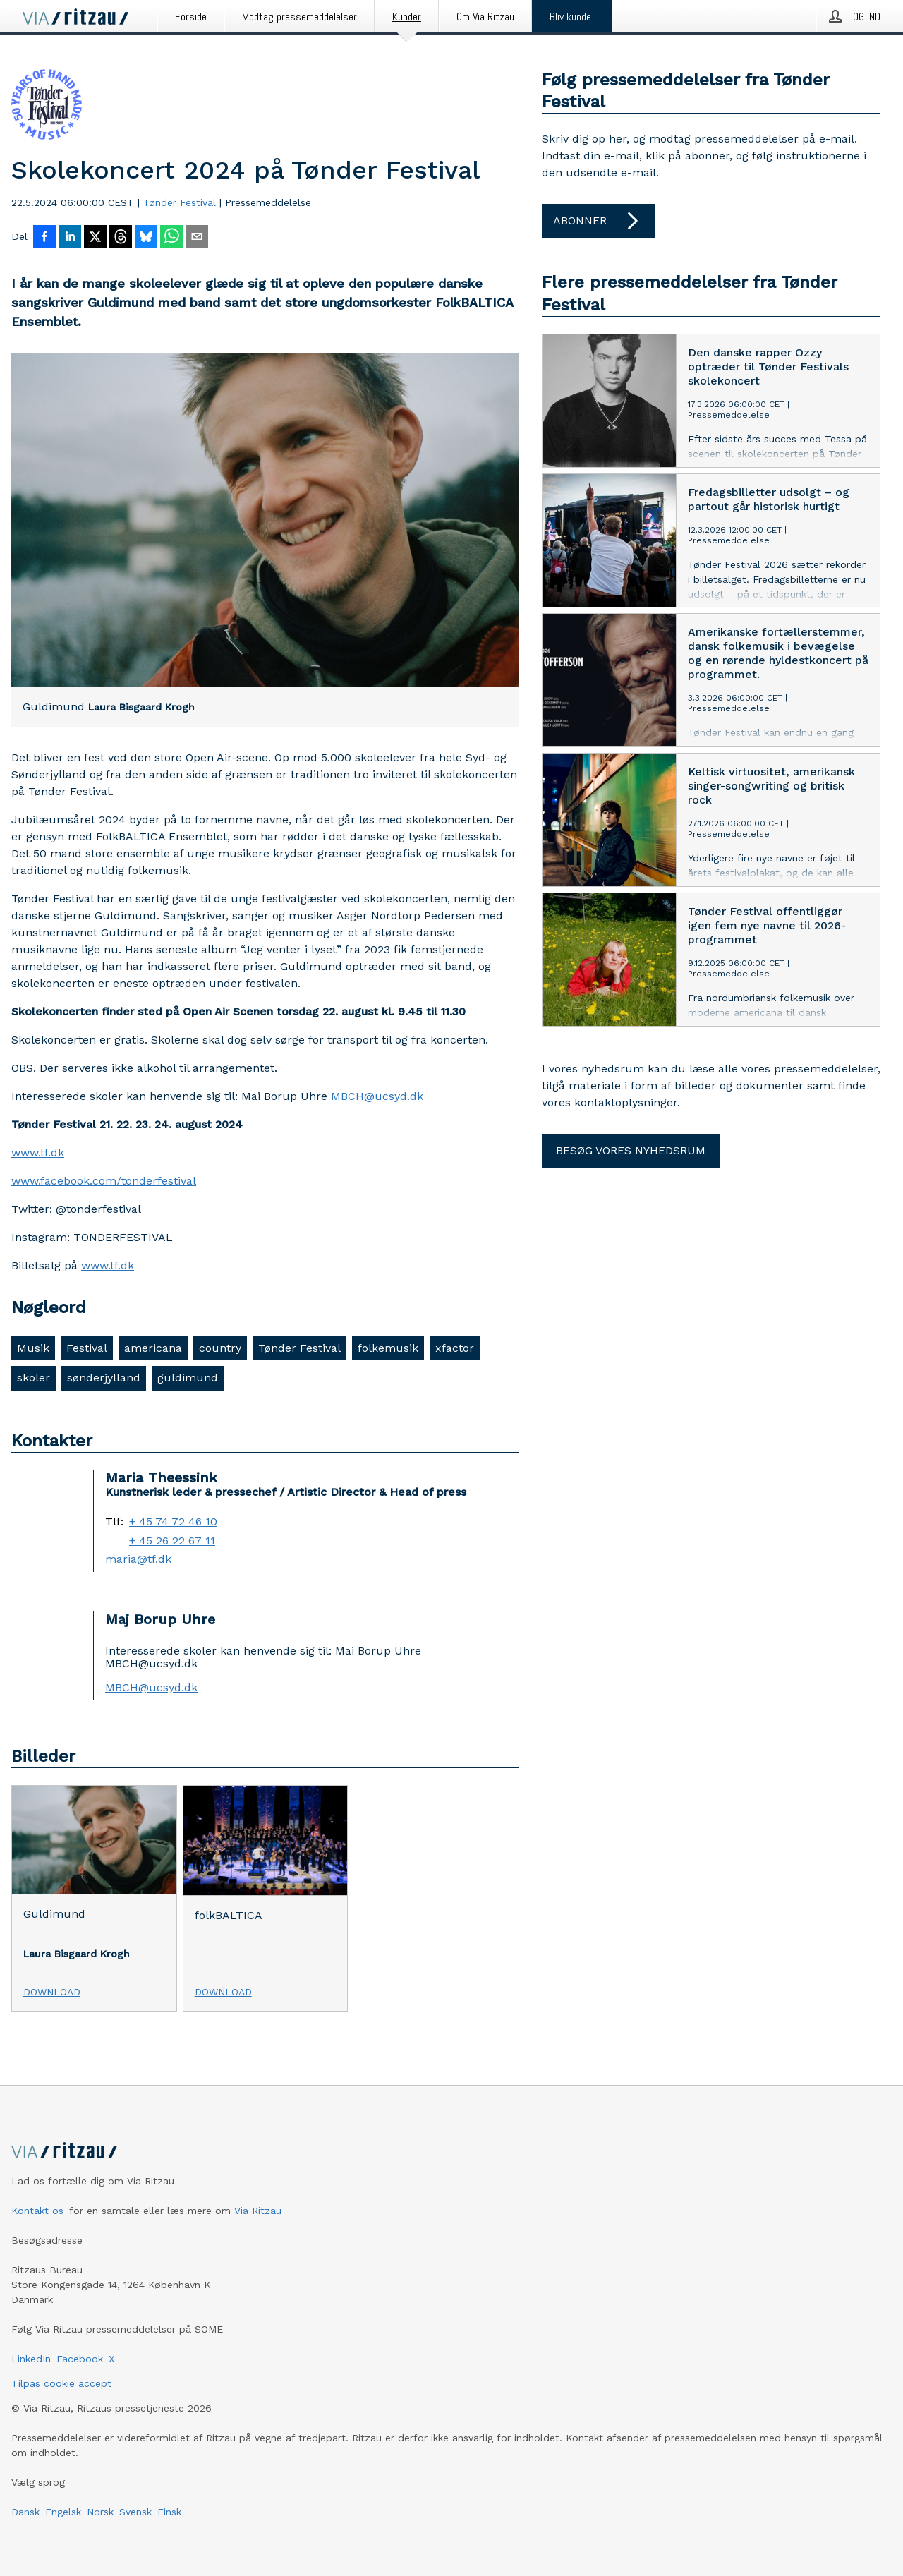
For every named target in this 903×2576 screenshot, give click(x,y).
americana (153, 1348)
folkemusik (388, 1348)
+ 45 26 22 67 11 (172, 1541)
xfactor (454, 1348)
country (220, 1348)
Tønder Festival (179, 202)
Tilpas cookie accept (61, 2383)
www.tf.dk (37, 1152)
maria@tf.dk (138, 1559)
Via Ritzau (257, 2210)
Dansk (25, 2511)
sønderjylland (103, 1377)
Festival (86, 1348)
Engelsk (63, 2511)
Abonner (598, 220)
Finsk (169, 2511)
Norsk (100, 2511)
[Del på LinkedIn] (70, 237)
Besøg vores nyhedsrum (630, 1150)
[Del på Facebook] (44, 237)
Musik (33, 1348)
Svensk (135, 2511)
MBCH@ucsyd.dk (377, 1096)
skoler (33, 1377)
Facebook (79, 2358)
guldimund (187, 1377)
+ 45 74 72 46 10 (173, 1522)
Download (51, 1991)
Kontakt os (37, 2210)
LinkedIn (31, 2358)
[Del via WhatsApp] (171, 237)
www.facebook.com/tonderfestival (103, 1180)
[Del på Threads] (120, 237)
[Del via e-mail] (197, 237)
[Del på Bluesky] (146, 237)
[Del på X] (95, 237)
